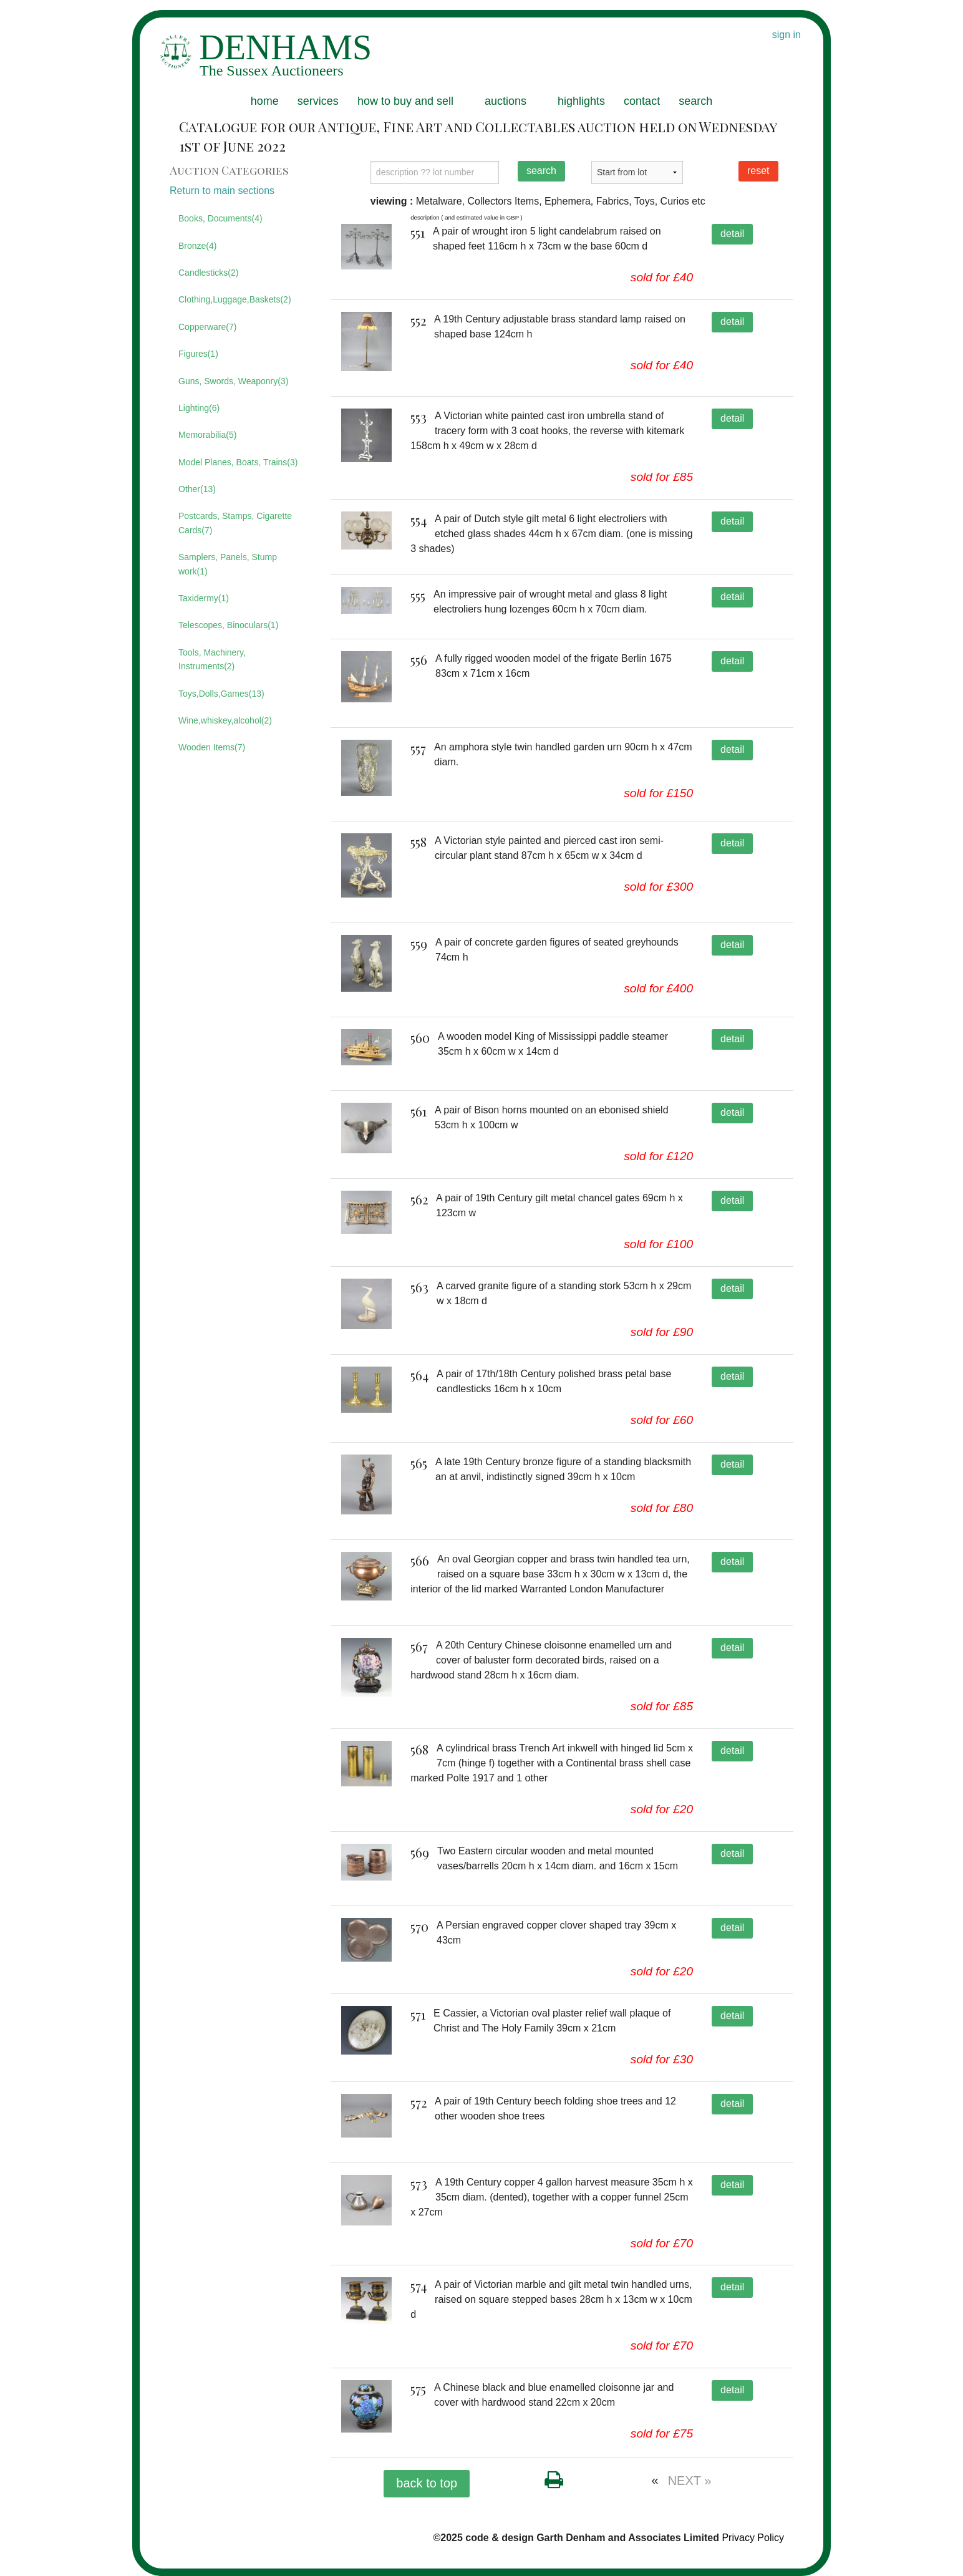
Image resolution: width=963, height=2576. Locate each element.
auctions (505, 101)
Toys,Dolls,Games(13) (221, 694)
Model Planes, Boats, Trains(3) (238, 462)
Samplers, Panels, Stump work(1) (227, 564)
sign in (786, 34)
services (318, 101)
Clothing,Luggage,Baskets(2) (234, 299)
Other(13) (197, 489)
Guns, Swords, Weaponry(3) (233, 381)
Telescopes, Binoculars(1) (228, 625)
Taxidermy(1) (203, 598)
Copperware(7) (207, 327)
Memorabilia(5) (207, 435)
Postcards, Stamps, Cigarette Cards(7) (235, 523)
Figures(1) (198, 354)
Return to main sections (222, 190)
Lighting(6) (199, 408)
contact (642, 101)
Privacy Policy (753, 2537)
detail (732, 233)
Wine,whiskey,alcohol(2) (225, 720)
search (695, 101)
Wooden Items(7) (211, 747)
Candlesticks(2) (208, 273)
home (265, 101)
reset (758, 170)
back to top (426, 2483)
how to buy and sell (405, 101)
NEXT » (690, 2480)
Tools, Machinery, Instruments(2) (212, 659)
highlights (581, 101)
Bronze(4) (197, 246)
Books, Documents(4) (220, 218)
